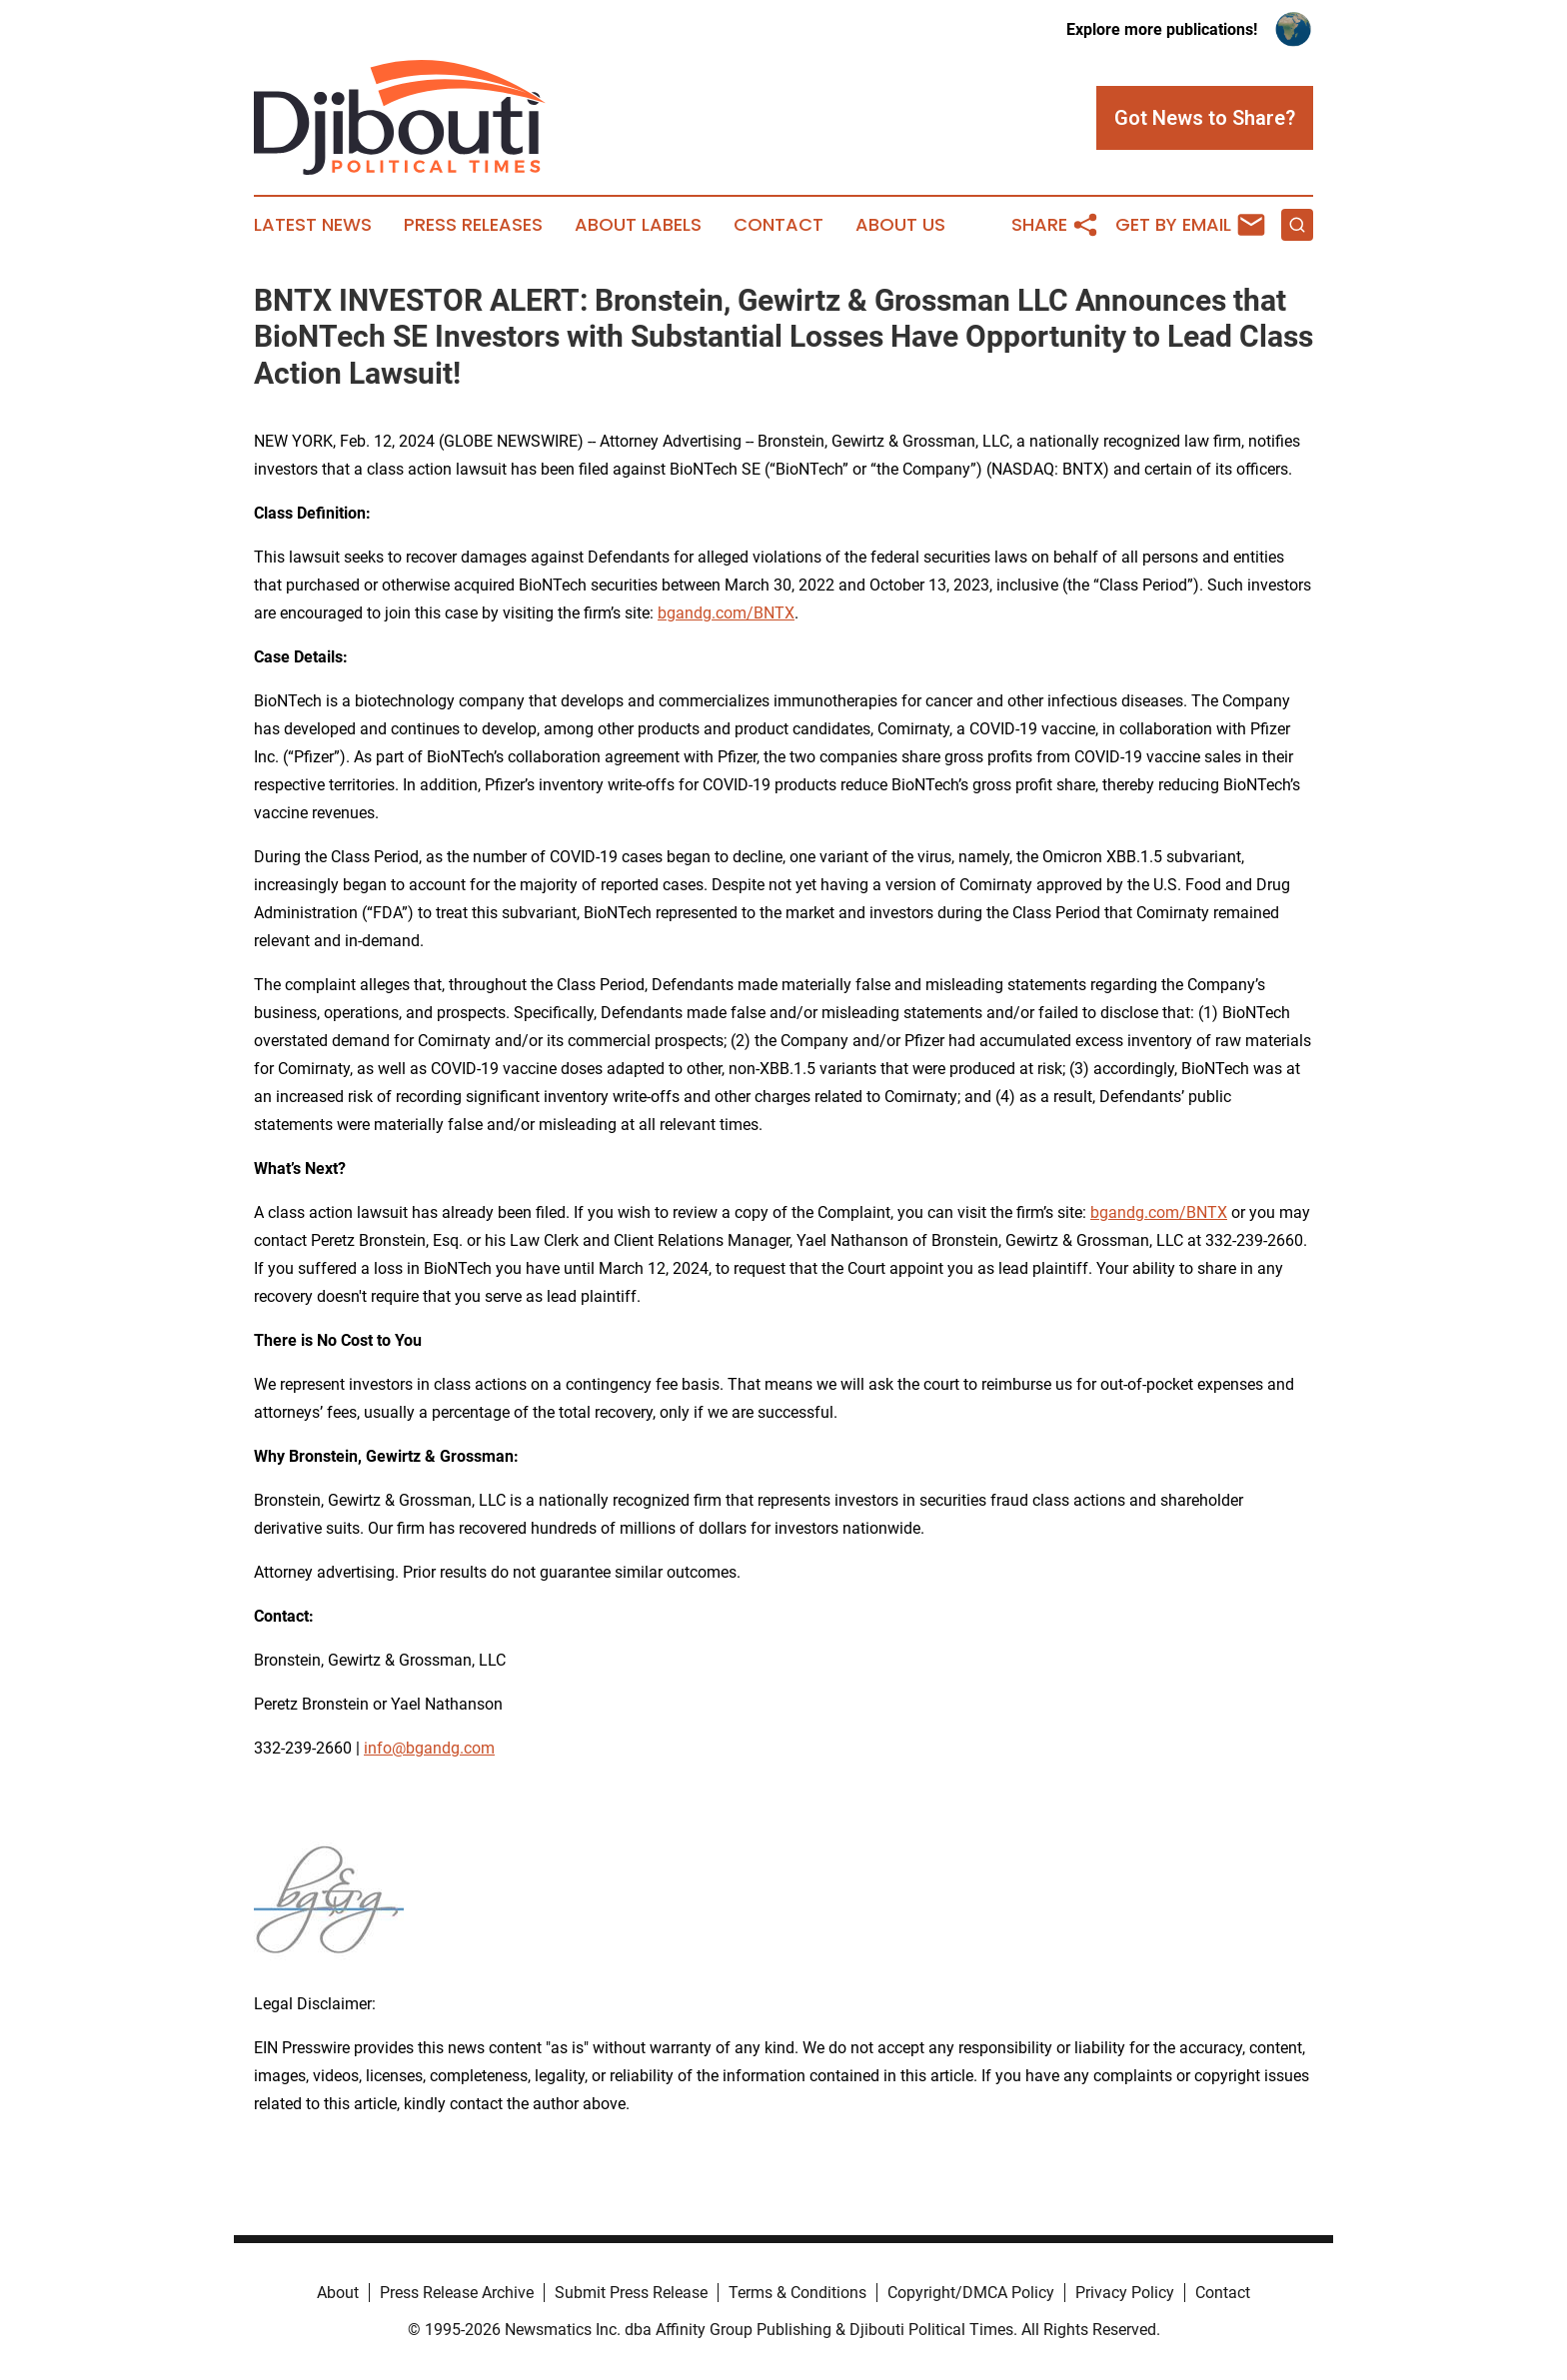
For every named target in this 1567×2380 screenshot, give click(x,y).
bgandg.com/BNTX (726, 612)
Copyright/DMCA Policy (970, 2292)
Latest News (313, 225)
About (338, 2292)
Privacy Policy (1124, 2292)
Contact (778, 225)
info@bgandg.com (429, 1748)
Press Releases (473, 225)
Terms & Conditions (797, 2292)
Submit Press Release (631, 2292)
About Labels (638, 225)
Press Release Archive (457, 2292)
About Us (900, 225)
